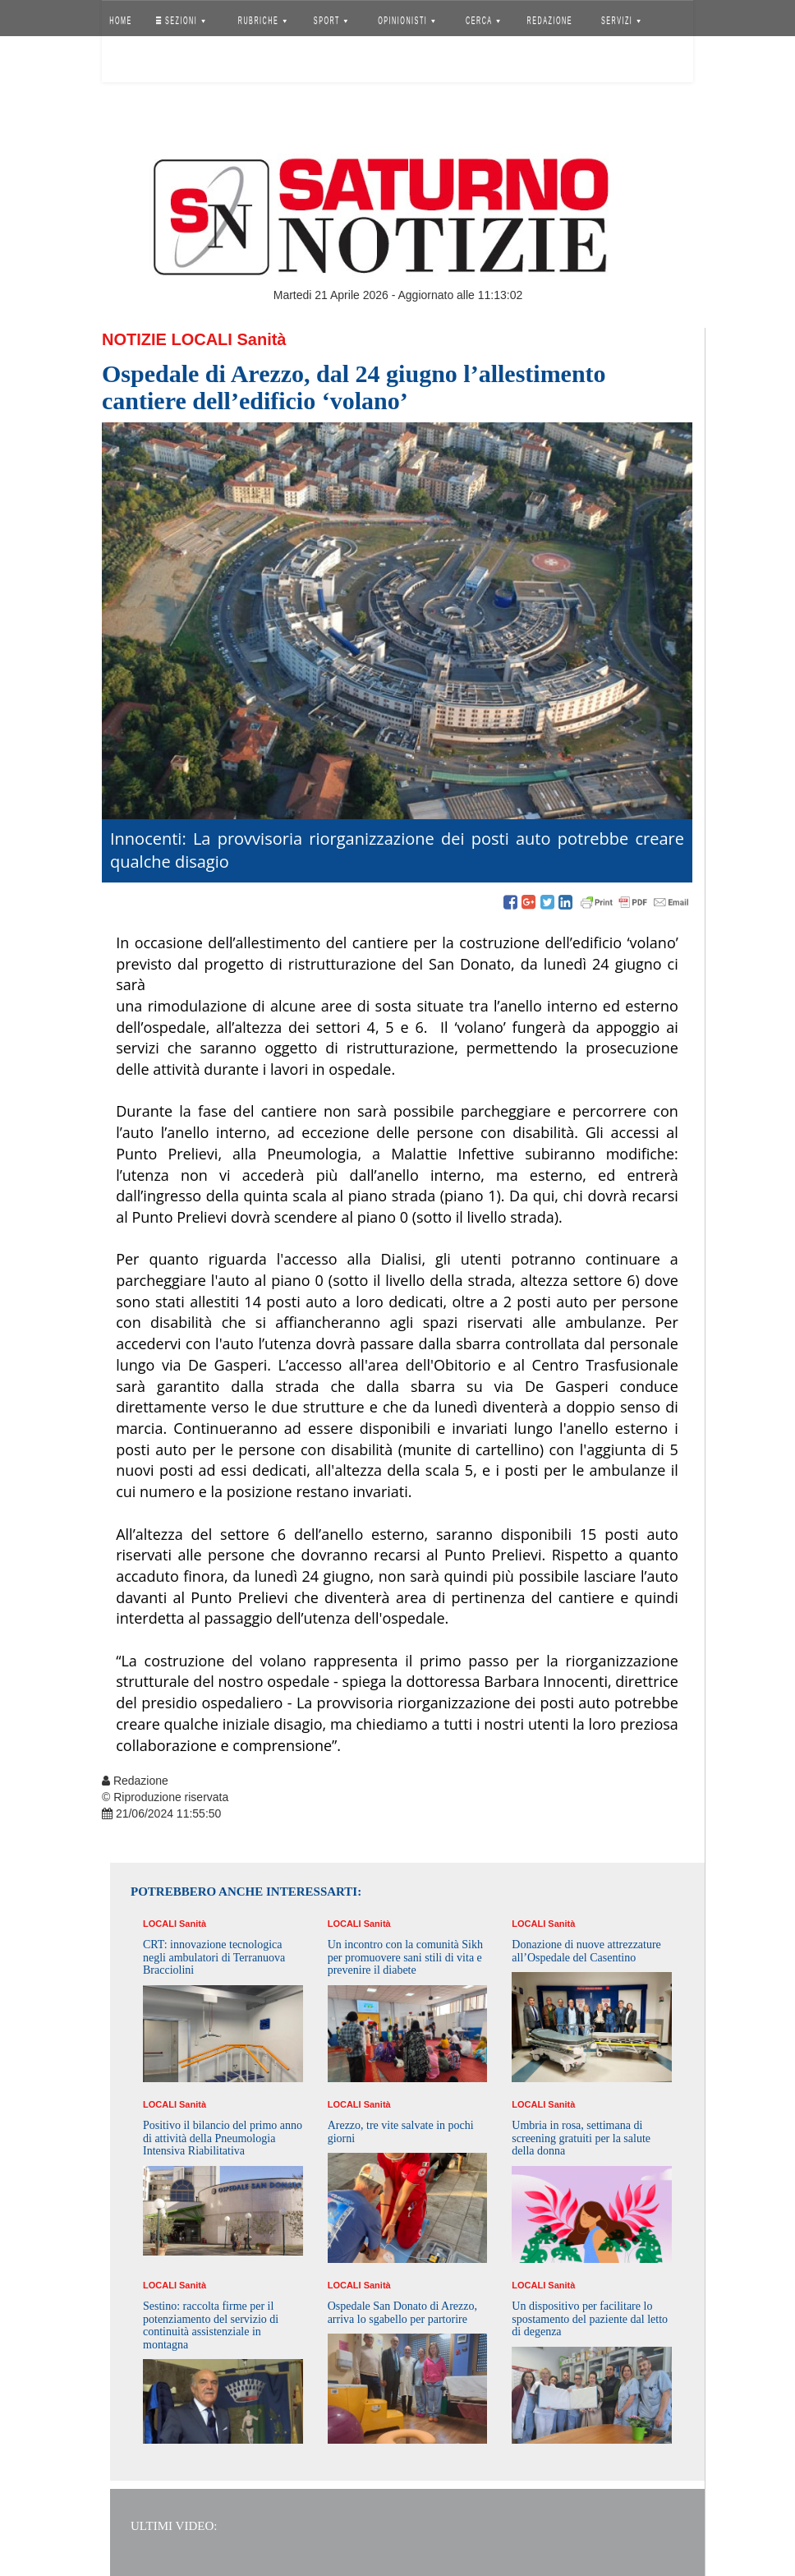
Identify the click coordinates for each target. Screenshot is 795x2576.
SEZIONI (180, 20)
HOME (120, 20)
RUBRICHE (261, 20)
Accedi (133, 61)
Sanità (261, 339)
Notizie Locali (167, 339)
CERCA (483, 20)
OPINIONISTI (407, 20)
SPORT (331, 20)
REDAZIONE (550, 20)
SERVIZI (621, 20)
